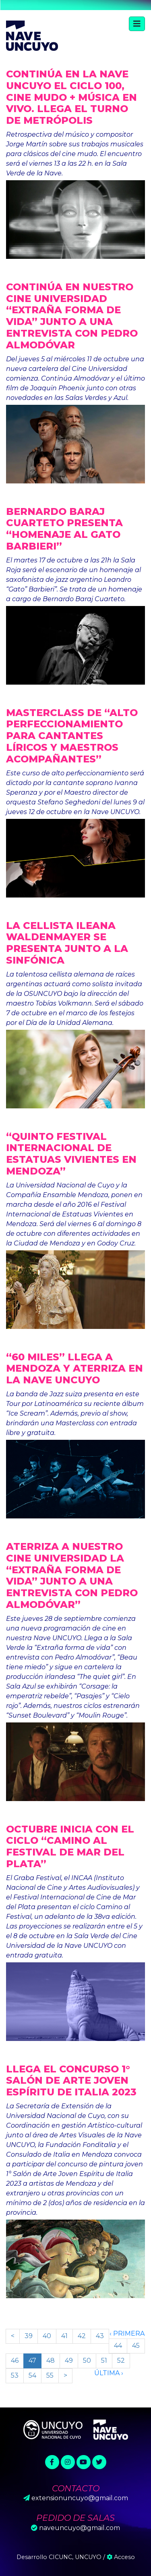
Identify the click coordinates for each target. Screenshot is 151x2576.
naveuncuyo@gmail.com (79, 2528)
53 (15, 2375)
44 (118, 2345)
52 (121, 2360)
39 (29, 2336)
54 (32, 2375)
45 (136, 2345)
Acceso (121, 2557)
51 (104, 2360)
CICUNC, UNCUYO (75, 2557)
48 (50, 2360)
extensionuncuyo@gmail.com (79, 2498)
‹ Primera (127, 2333)
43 (100, 2336)
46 (15, 2360)
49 (69, 2360)
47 (32, 2360)
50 (87, 2360)
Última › (108, 2373)
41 (64, 2336)
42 (82, 2336)
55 (50, 2375)
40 (47, 2336)
